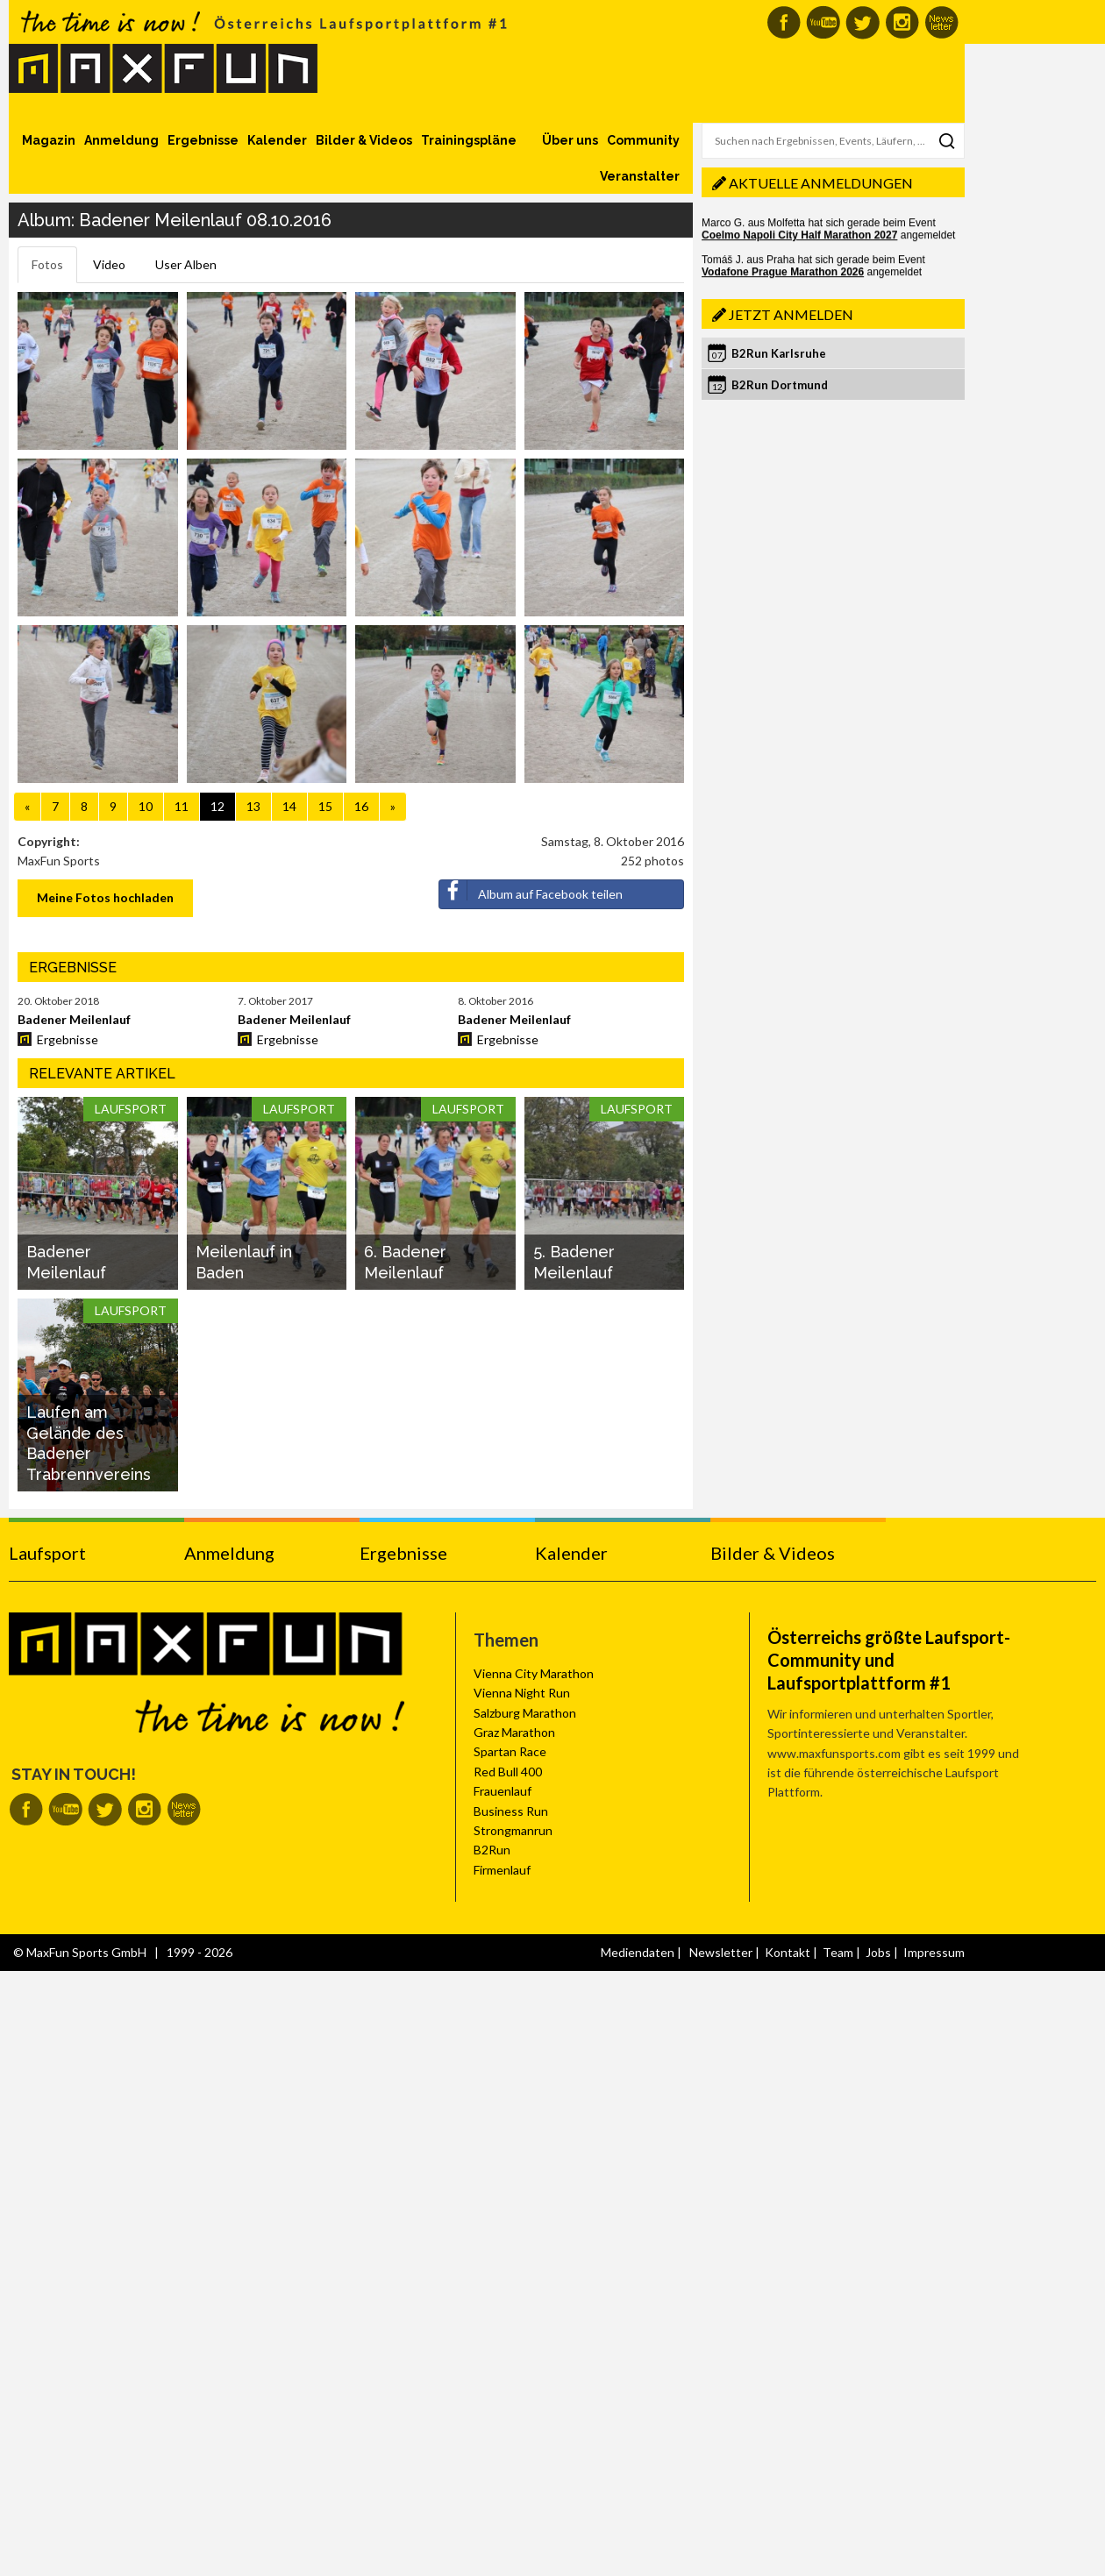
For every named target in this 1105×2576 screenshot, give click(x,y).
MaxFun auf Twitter (862, 22)
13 (253, 806)
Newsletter (720, 1952)
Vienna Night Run (522, 1692)
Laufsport (47, 1552)
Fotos (47, 264)
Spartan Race (510, 1751)
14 (289, 806)
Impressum (934, 1952)
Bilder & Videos (364, 140)
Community (643, 140)
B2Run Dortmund (779, 385)
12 (217, 806)
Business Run (511, 1811)
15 (325, 806)
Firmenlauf (502, 1869)
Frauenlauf (502, 1790)
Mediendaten (637, 1952)
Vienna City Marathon (534, 1673)
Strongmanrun (513, 1830)
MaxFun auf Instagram (902, 22)
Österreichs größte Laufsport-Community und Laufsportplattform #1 (888, 1659)
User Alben (186, 264)
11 (182, 806)
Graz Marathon (514, 1732)
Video (109, 264)
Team (838, 1952)
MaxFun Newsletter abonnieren (941, 22)
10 (146, 806)
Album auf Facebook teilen (531, 890)
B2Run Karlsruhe (778, 353)
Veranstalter (640, 176)
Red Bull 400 (508, 1771)
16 (361, 806)
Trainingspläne (469, 140)
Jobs (878, 1952)
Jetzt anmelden (791, 314)
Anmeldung (121, 140)
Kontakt (787, 1952)
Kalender (277, 140)
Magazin (48, 140)
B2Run (492, 1849)
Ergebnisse (203, 140)
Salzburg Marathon (525, 1712)
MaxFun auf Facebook (783, 22)
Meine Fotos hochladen (105, 897)
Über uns (570, 140)
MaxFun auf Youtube (823, 22)
